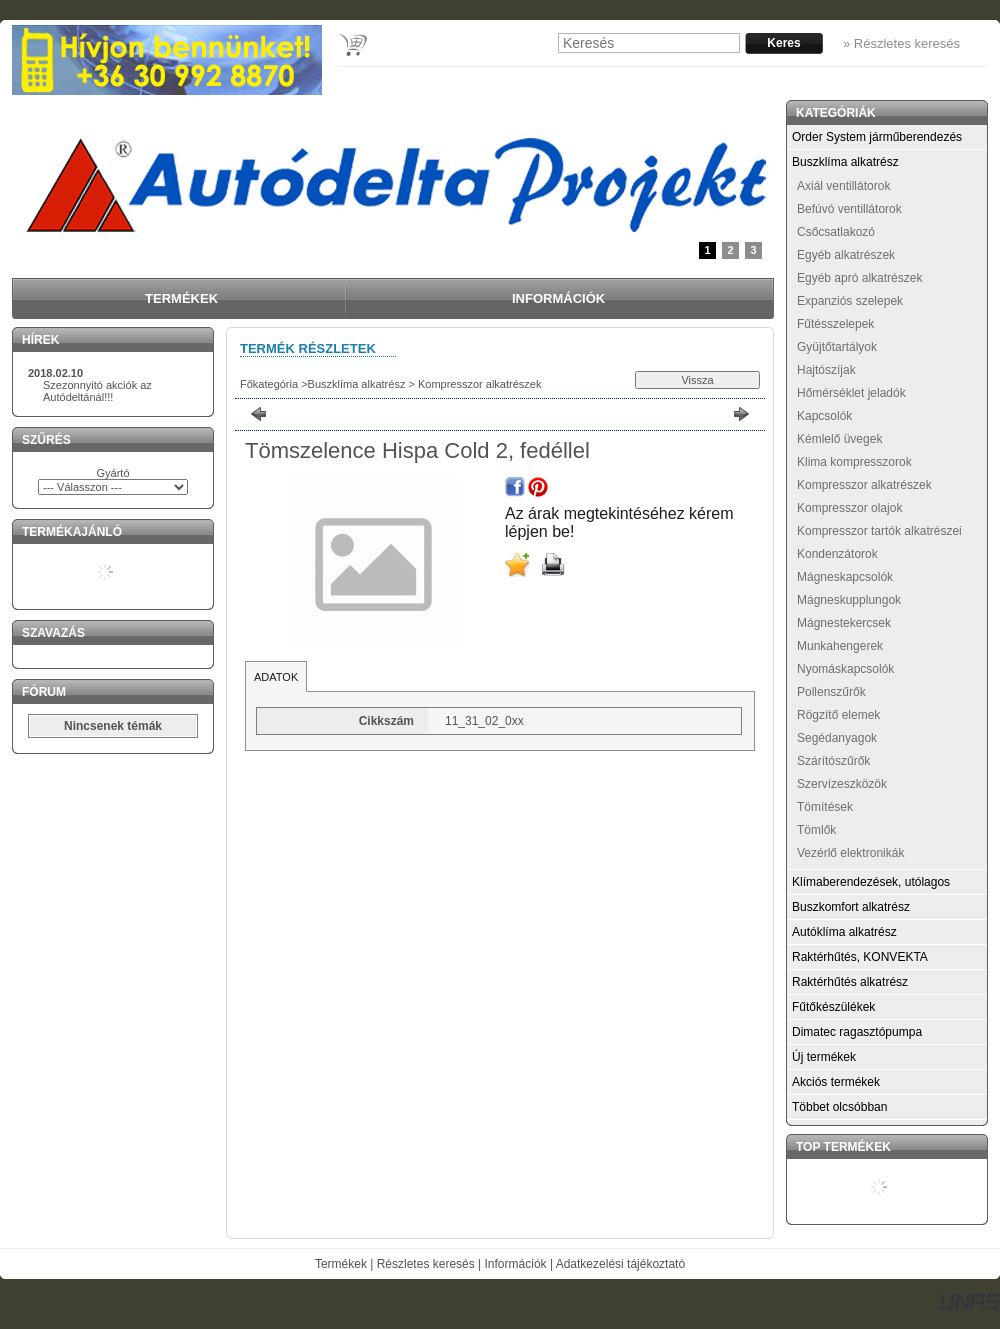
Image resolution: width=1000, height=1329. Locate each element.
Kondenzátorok (837, 554)
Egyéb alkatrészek (846, 255)
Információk (516, 1264)
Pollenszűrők (831, 692)
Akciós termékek (836, 1082)
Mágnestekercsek (844, 623)
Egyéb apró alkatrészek (859, 278)
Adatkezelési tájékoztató (620, 1264)
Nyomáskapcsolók (845, 669)
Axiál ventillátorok (843, 186)
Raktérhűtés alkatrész (850, 982)
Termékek (341, 1264)
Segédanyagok (837, 738)
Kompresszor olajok (849, 508)
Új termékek (824, 1057)
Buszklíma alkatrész (357, 384)
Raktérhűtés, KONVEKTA (860, 957)
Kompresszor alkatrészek (478, 384)
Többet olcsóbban (839, 1107)
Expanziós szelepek (850, 301)
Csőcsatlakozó (836, 232)
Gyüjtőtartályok (837, 347)
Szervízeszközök (842, 784)
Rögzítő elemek (838, 715)
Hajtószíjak (826, 370)
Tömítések (825, 807)
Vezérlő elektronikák (850, 853)
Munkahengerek (840, 646)
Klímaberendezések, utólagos (871, 882)
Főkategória (269, 384)
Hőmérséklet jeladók (851, 393)
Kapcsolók (824, 416)
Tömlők (816, 830)
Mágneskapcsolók (845, 577)
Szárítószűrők (833, 761)
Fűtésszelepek (835, 324)
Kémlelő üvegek (839, 439)
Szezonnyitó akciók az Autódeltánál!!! (97, 391)
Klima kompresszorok (854, 462)
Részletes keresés (426, 1264)
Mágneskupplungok (849, 600)
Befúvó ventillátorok (849, 209)
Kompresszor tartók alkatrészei (879, 531)
